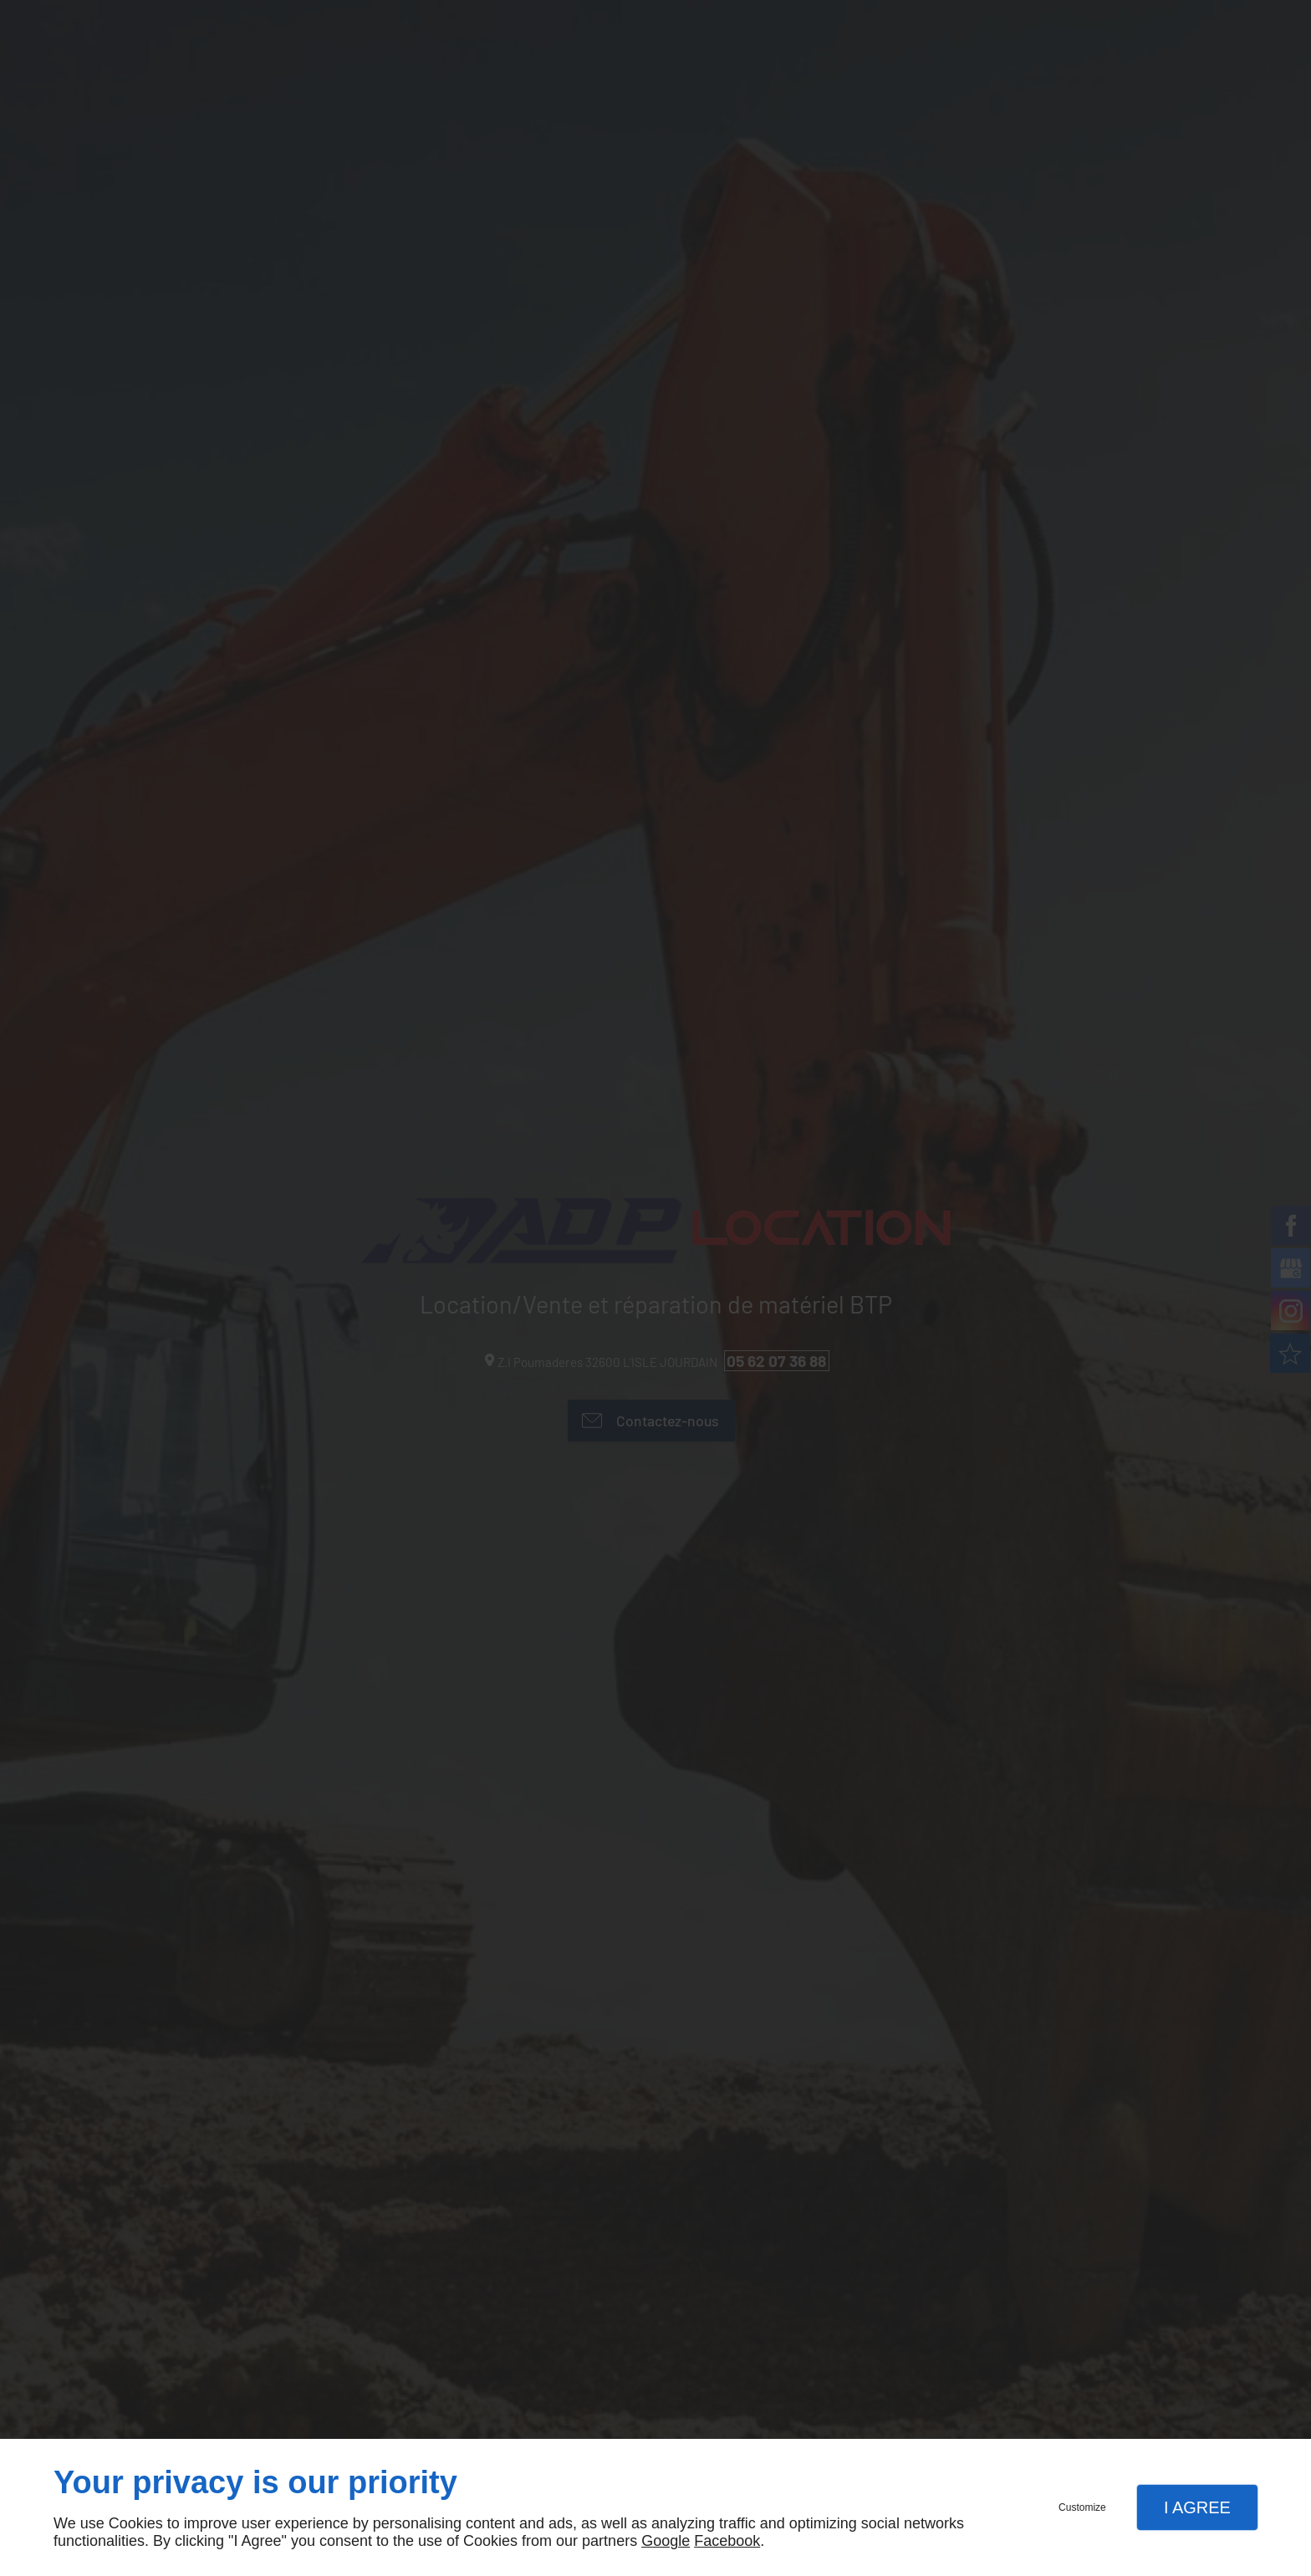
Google (665, 2541)
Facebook (727, 2541)
